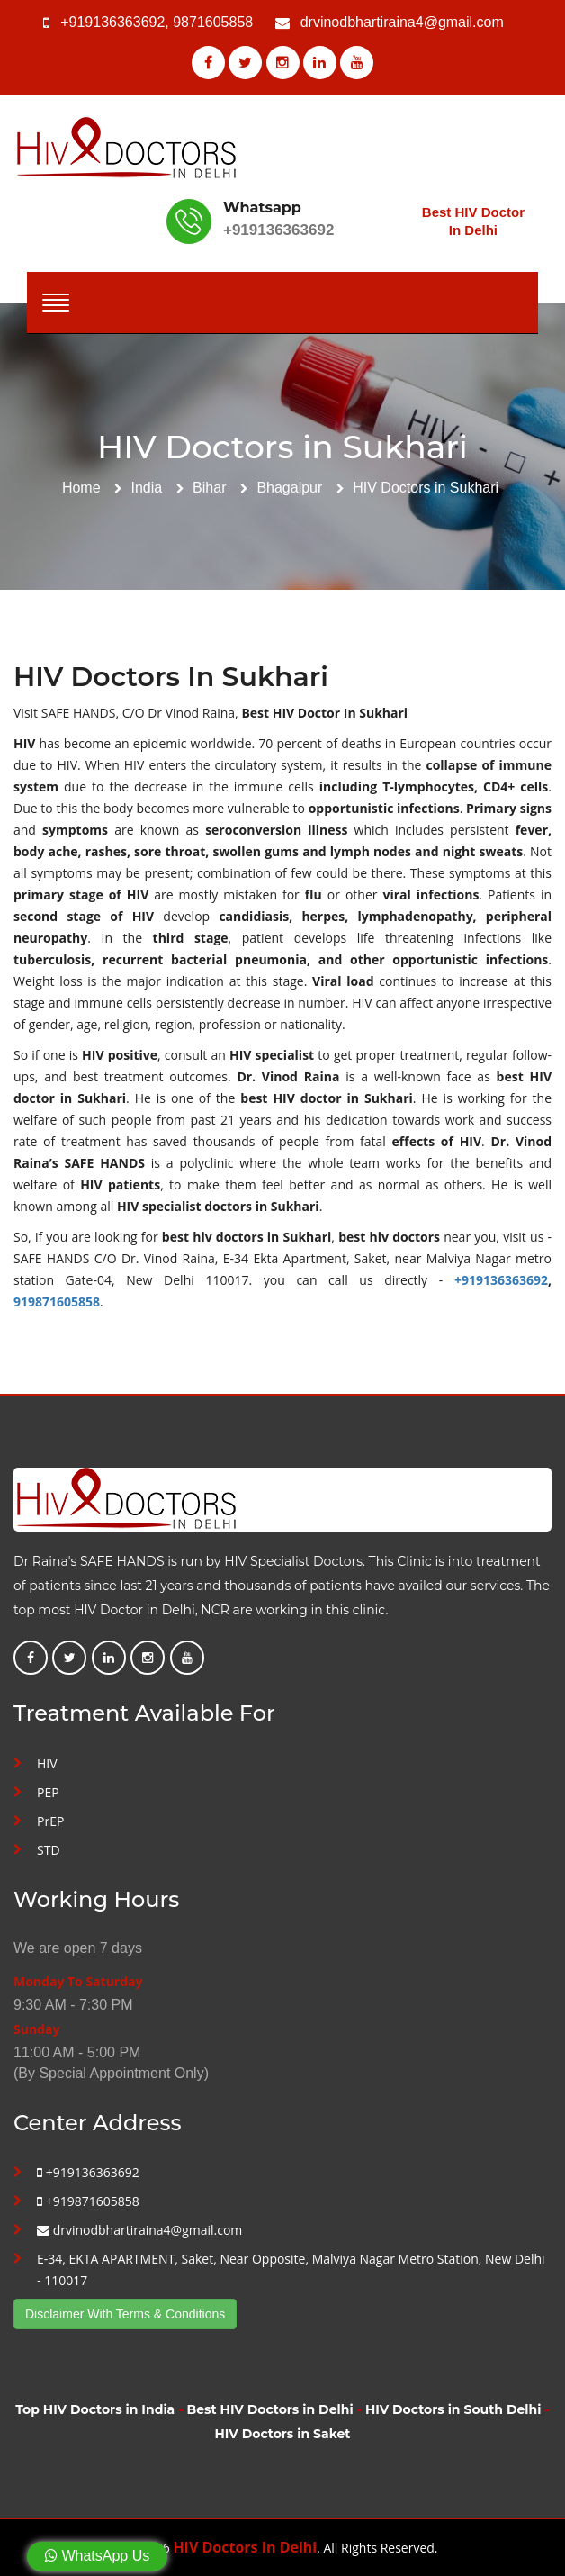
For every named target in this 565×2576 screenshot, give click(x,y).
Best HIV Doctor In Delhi (473, 221)
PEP (48, 1792)
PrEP (50, 1821)
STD (48, 1849)
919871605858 (56, 1301)
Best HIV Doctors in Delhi (270, 2409)
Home (81, 487)
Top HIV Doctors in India (95, 2409)
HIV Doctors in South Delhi (453, 2409)
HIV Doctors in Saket (283, 2434)
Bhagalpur (289, 487)
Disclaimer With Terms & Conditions (125, 2314)
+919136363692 (112, 22)
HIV (47, 1763)
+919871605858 (88, 2201)
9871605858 (213, 22)
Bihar (209, 487)
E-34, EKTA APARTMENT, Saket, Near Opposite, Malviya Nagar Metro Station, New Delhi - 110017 (291, 2269)
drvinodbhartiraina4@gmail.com (402, 22)
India (147, 487)
